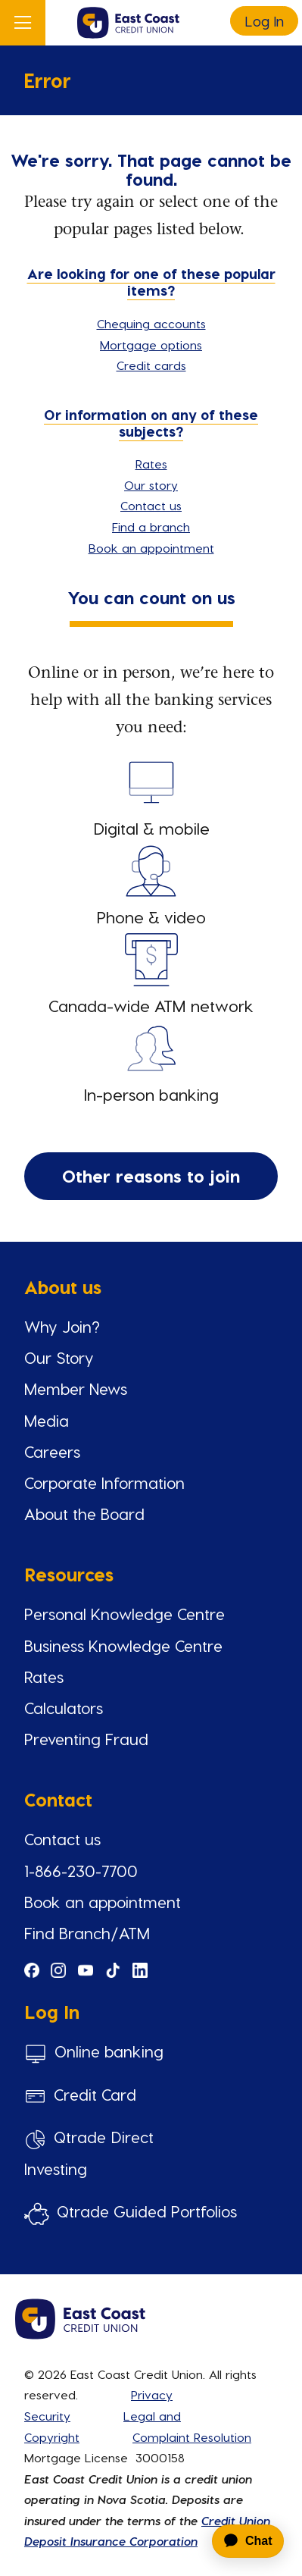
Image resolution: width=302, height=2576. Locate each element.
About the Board (84, 1513)
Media (46, 1420)
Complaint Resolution (191, 2437)
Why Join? (62, 1326)
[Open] (22, 22)
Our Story (59, 1357)
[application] (240, 2541)
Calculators (63, 1707)
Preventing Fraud (86, 1738)
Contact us (151, 505)
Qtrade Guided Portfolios (147, 2211)
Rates (151, 463)
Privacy (152, 2394)
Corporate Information (104, 1482)
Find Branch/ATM (87, 1932)
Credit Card (95, 2094)
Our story (151, 485)
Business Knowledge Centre (123, 1645)
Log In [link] (264, 21)
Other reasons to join (151, 1175)
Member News (75, 1388)
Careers (52, 1451)
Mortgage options (151, 344)
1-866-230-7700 (81, 1870)
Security (47, 2415)
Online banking (108, 2051)
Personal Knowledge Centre (124, 1613)
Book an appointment (151, 548)
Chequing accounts (151, 323)
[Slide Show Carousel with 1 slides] (151, 1758)
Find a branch (151, 526)
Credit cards (151, 365)
